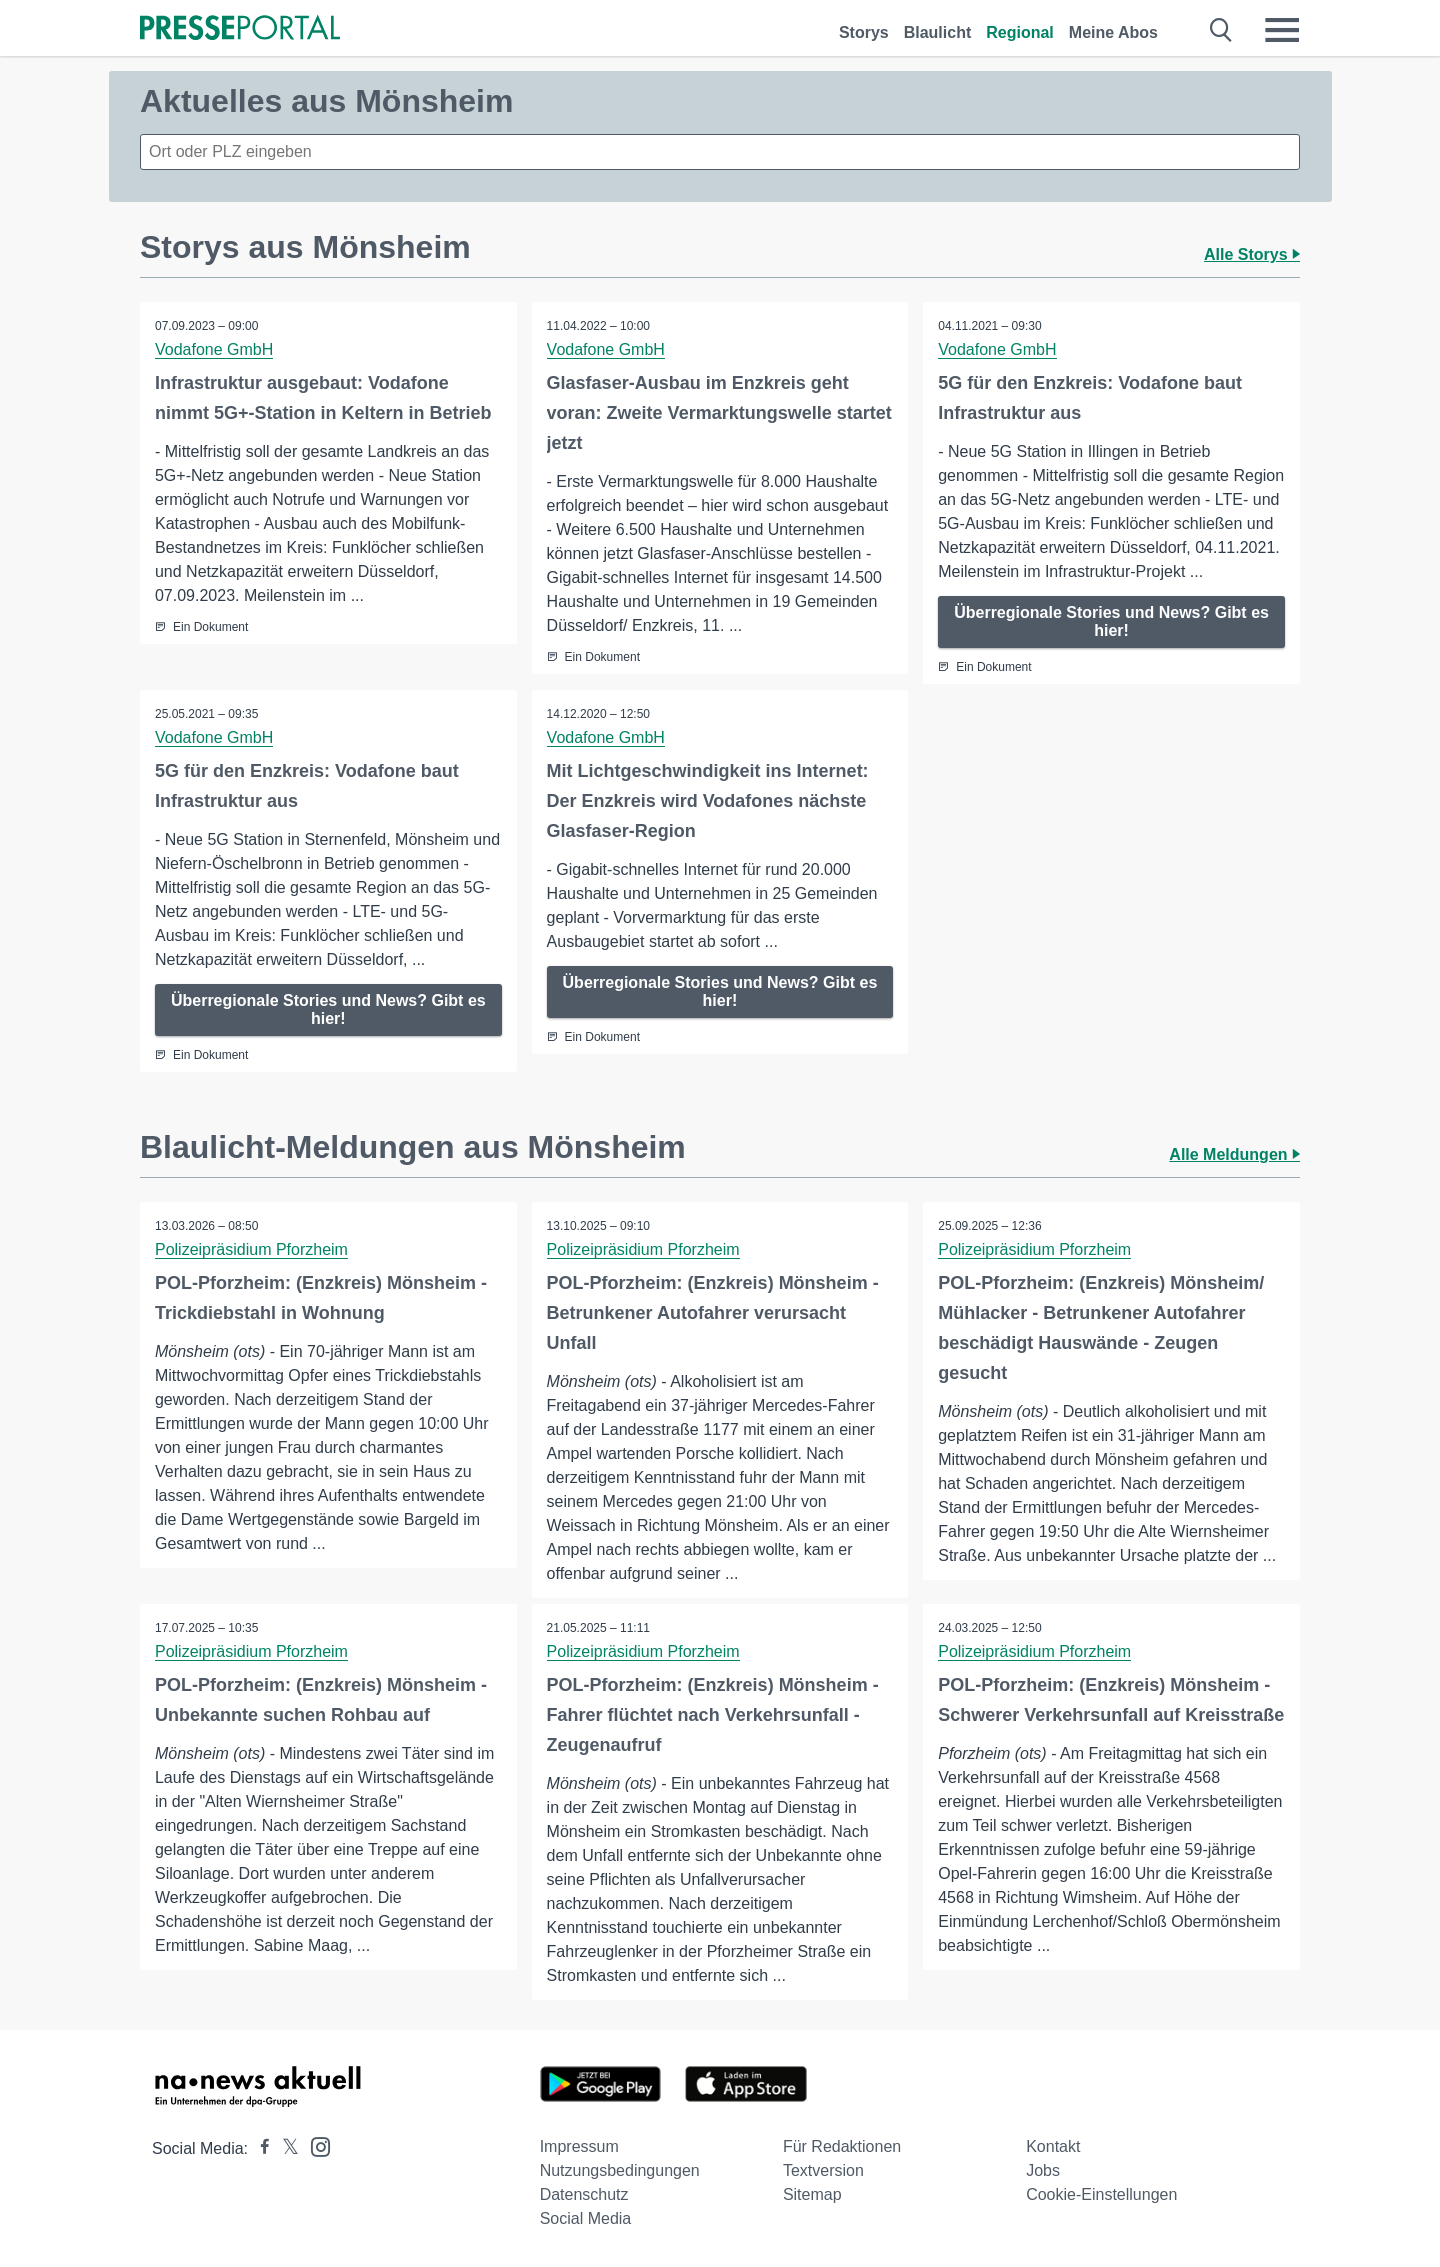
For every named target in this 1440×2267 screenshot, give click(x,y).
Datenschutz (584, 2194)
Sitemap (812, 2194)
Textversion (823, 2170)
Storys (864, 32)
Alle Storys (1252, 254)
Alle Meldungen (1234, 1154)
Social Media (586, 2218)
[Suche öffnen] (1221, 30)
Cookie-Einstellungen (1101, 2194)
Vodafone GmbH (214, 349)
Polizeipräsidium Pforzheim (251, 1249)
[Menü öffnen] (1282, 30)
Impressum (579, 2146)
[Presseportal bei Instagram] (314, 2145)
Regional (1020, 32)
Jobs (1043, 2170)
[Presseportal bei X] (284, 2148)
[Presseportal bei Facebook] (259, 2148)
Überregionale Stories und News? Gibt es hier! (1111, 621)
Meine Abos (1113, 32)
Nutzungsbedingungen (620, 2170)
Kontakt (1053, 2146)
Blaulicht (938, 32)
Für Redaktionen (842, 2146)
